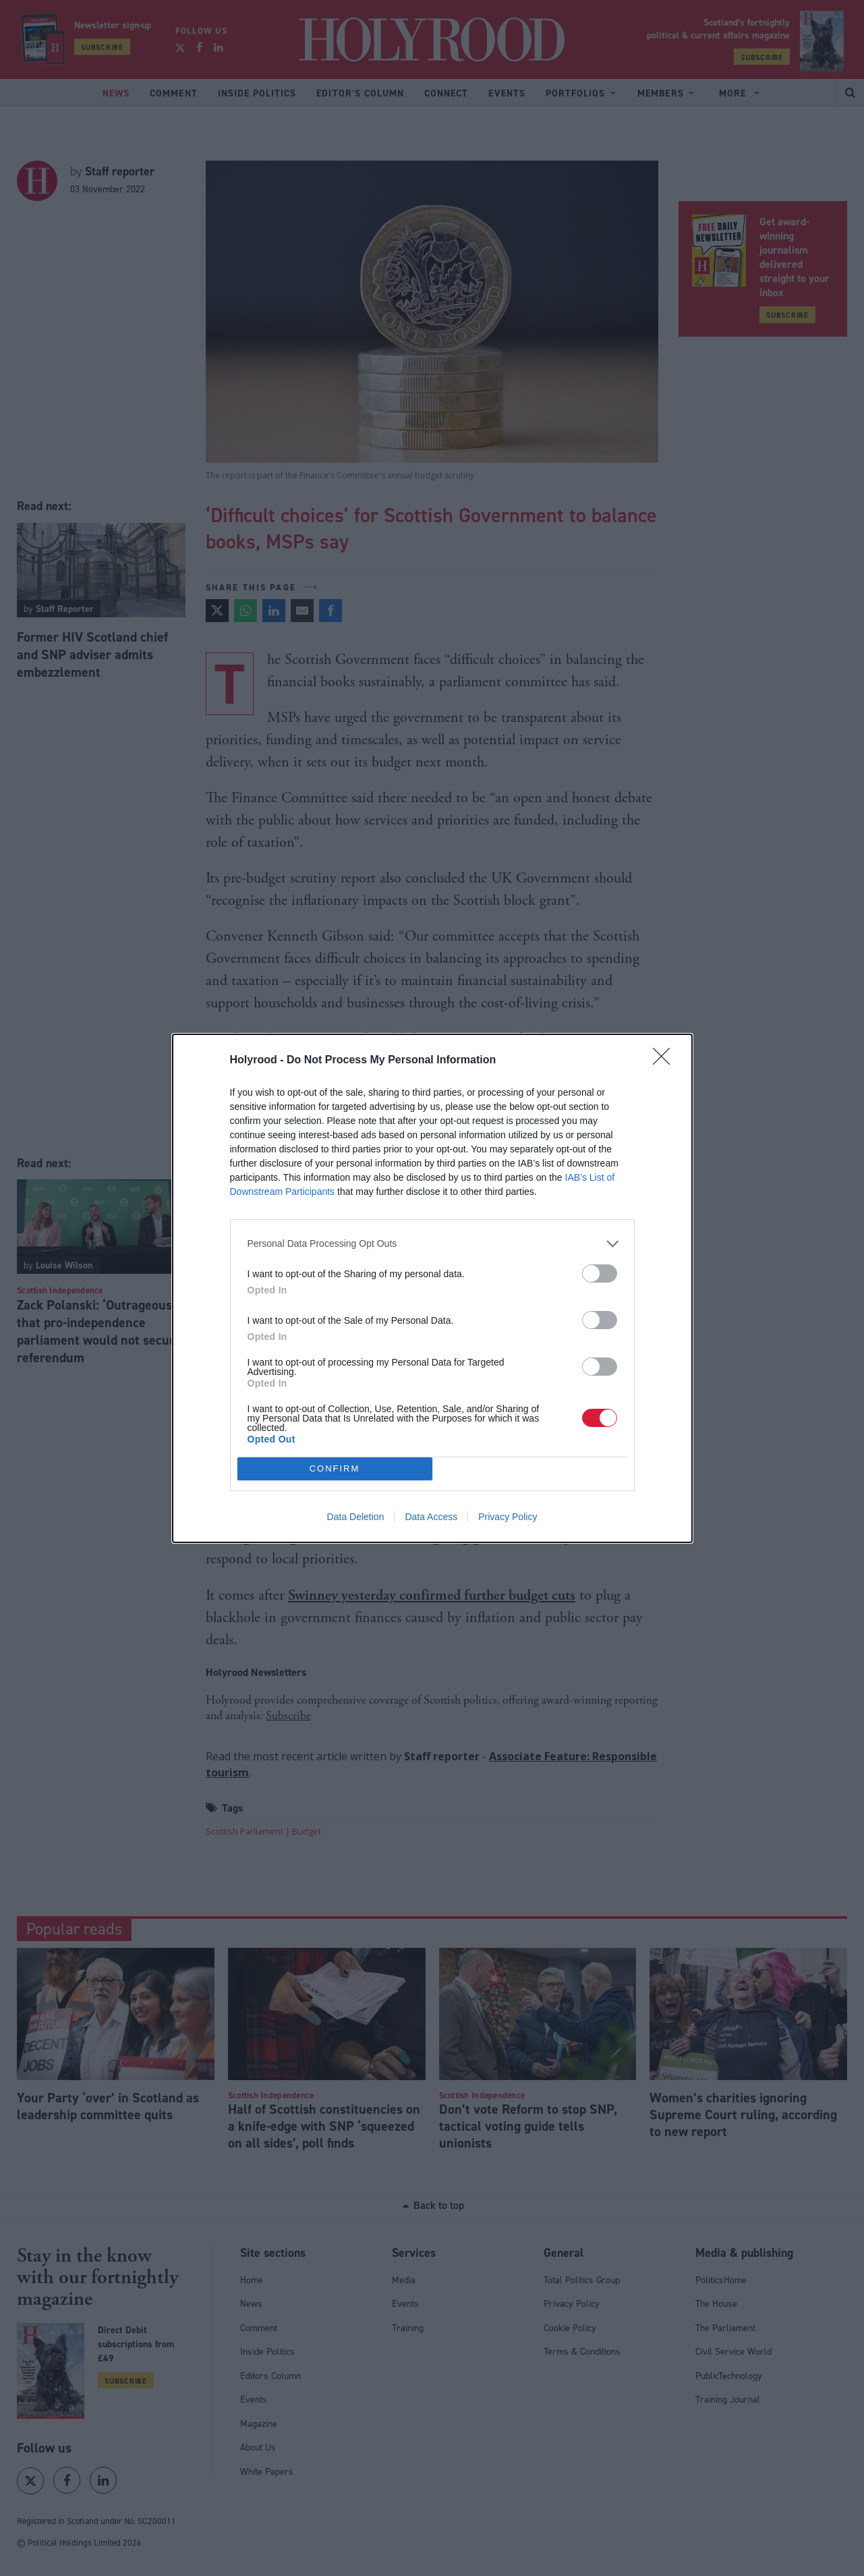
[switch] (599, 1273)
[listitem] (432, 1244)
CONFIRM (335, 1468)
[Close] (666, 1060)
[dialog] (432, 1288)
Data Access (431, 1516)
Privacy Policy (507, 1516)
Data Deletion (355, 1516)
